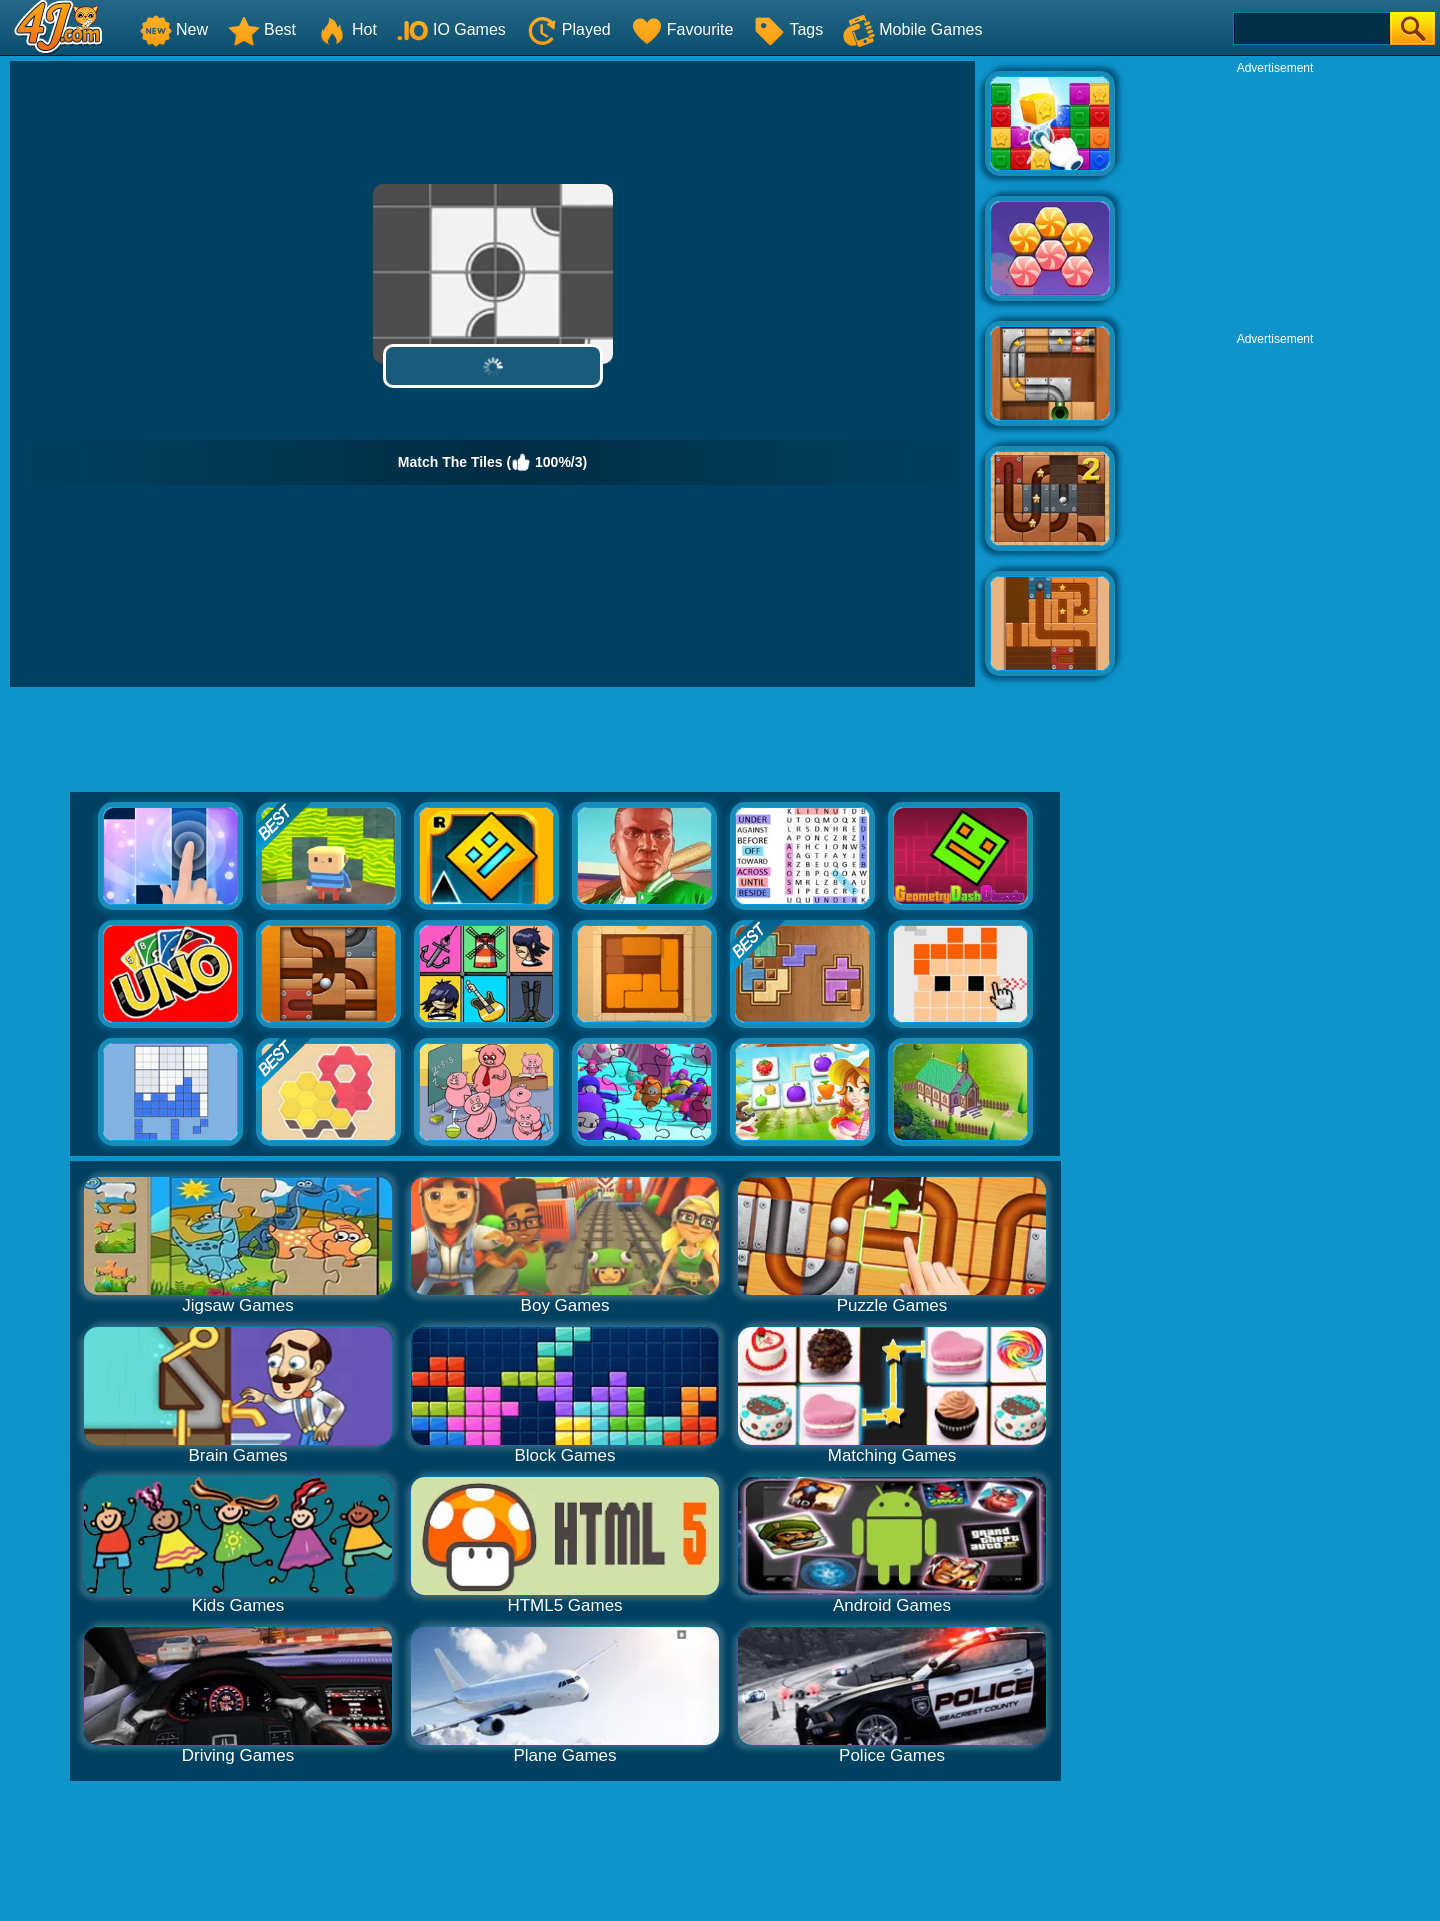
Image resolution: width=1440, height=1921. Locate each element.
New (174, 29)
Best (262, 29)
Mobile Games (912, 29)
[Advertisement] (1275, 201)
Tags (788, 29)
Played (568, 29)
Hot (346, 29)
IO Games (451, 29)
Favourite (682, 29)
